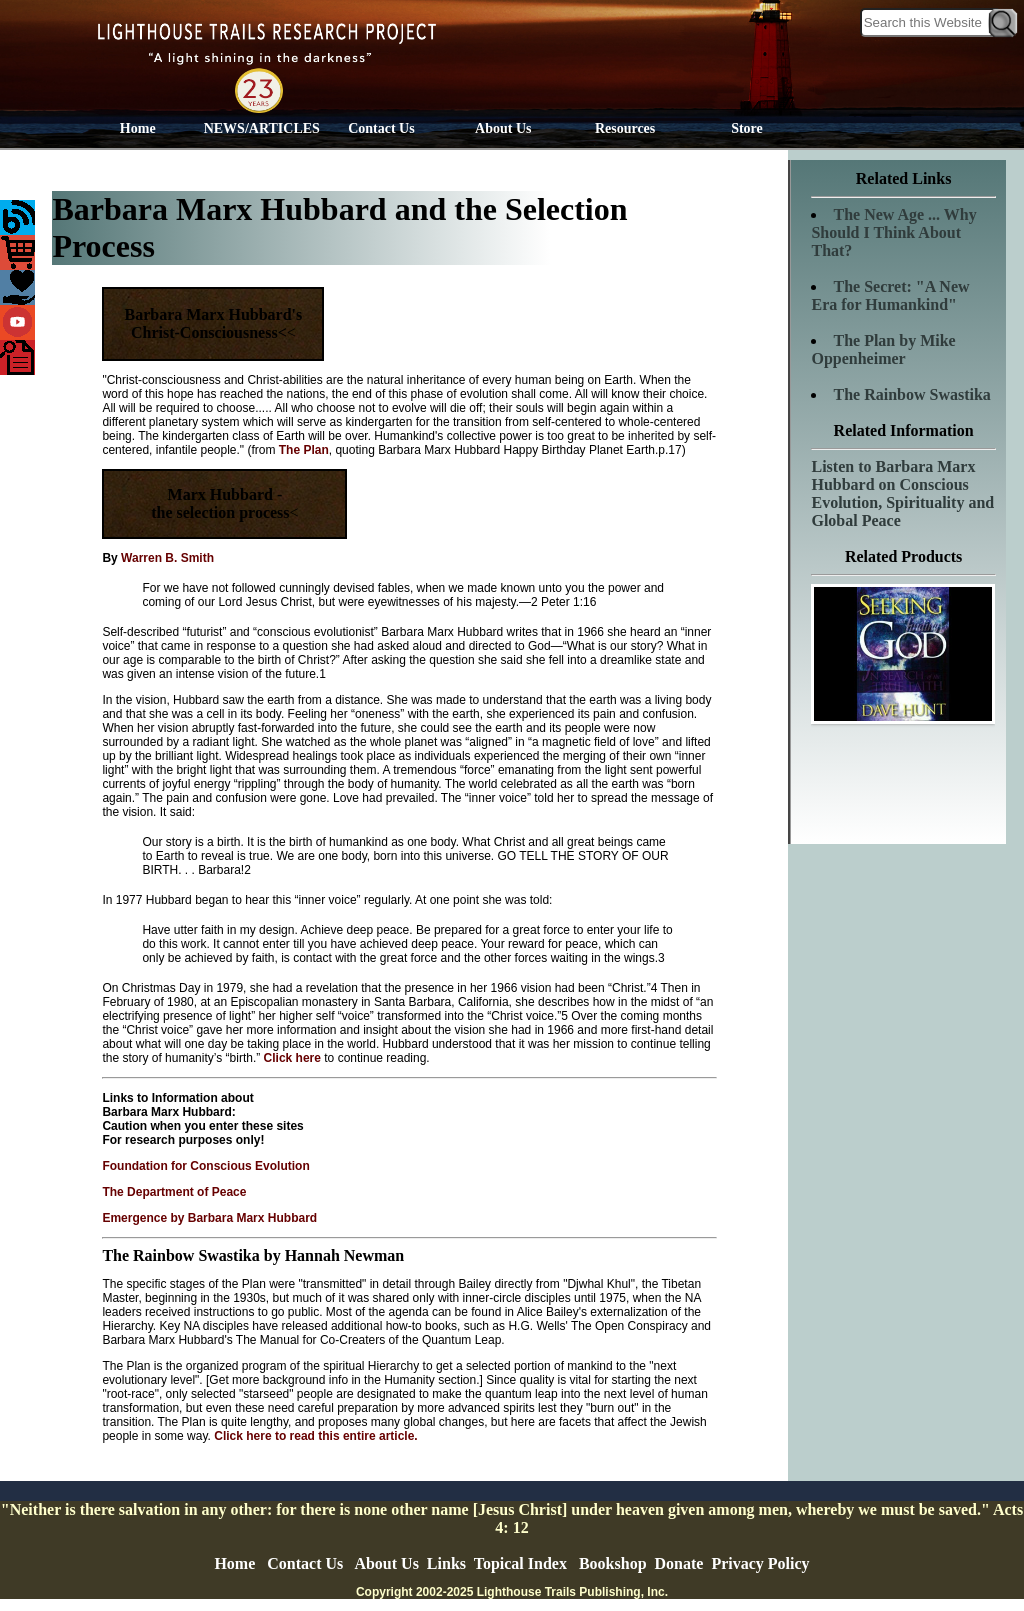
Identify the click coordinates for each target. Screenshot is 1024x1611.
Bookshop (613, 1563)
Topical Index (520, 1563)
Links (446, 1563)
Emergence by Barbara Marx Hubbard (209, 1218)
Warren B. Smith (167, 558)
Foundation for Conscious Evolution (205, 1166)
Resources (625, 128)
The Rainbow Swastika (911, 394)
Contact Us (381, 128)
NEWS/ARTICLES (262, 128)
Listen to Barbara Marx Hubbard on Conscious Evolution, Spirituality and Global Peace (902, 493)
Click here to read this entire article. (314, 1436)
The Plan (304, 450)
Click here (292, 1058)
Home (138, 128)
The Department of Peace (174, 1192)
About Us (503, 128)
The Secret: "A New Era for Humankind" (890, 295)
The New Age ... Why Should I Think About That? (893, 232)
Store (747, 128)
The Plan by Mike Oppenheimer (883, 349)
